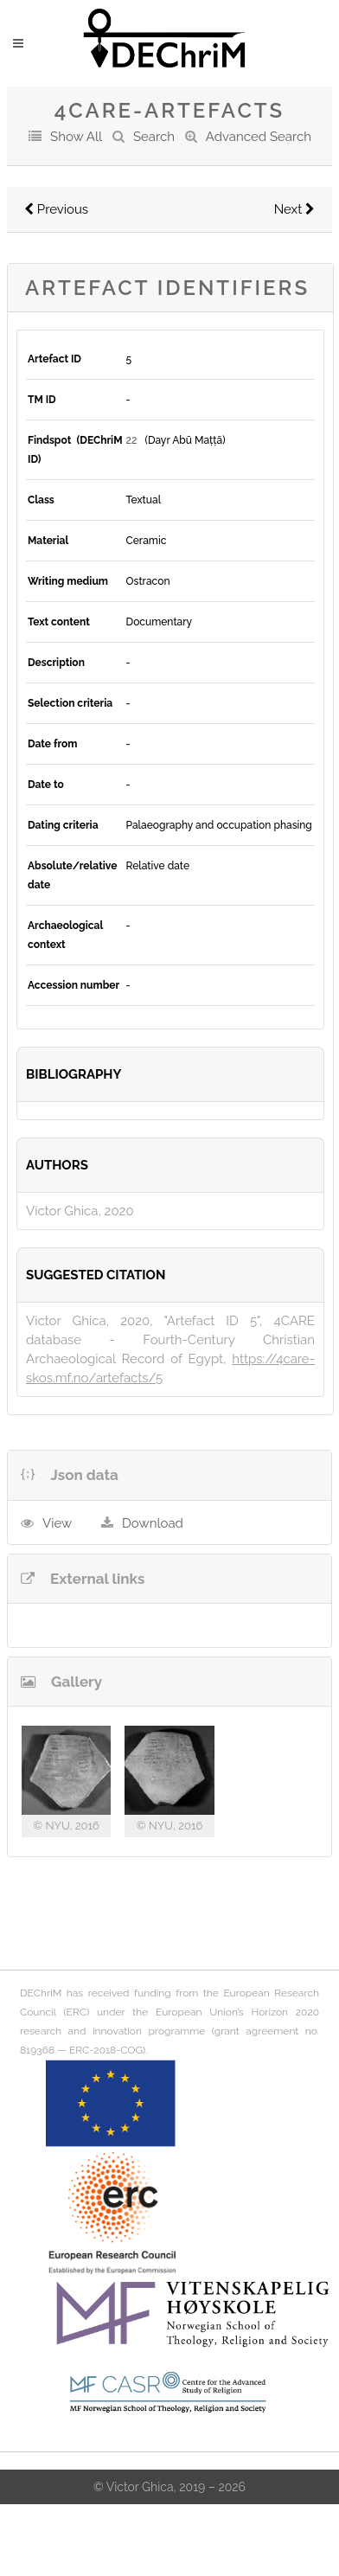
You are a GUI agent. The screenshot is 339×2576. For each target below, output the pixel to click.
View (57, 1523)
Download (152, 1523)
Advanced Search (258, 136)
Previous (56, 209)
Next (294, 209)
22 (132, 440)
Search (154, 136)
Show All (76, 136)
